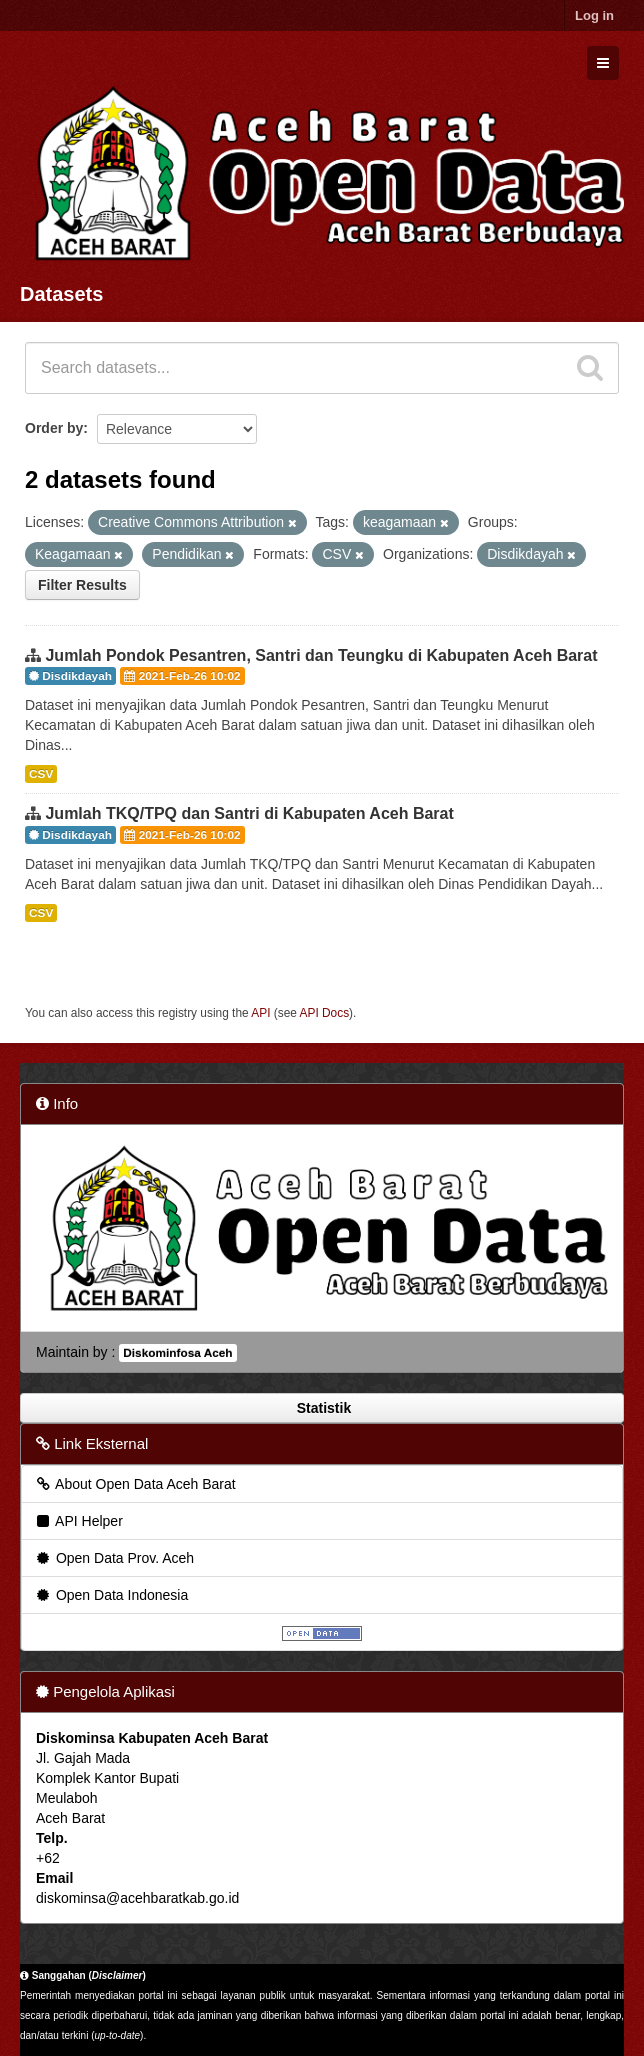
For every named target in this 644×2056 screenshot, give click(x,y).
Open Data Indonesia (111, 1595)
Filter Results (82, 585)
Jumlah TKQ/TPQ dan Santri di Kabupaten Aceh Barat (249, 813)
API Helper (78, 1521)
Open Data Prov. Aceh (114, 1558)
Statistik (322, 1408)
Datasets (61, 294)
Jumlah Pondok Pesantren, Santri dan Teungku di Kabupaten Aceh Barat (321, 655)
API (260, 1013)
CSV (41, 774)
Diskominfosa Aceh (177, 1353)
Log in (594, 15)
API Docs (325, 1013)
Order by (54, 428)
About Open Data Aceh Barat (135, 1484)
